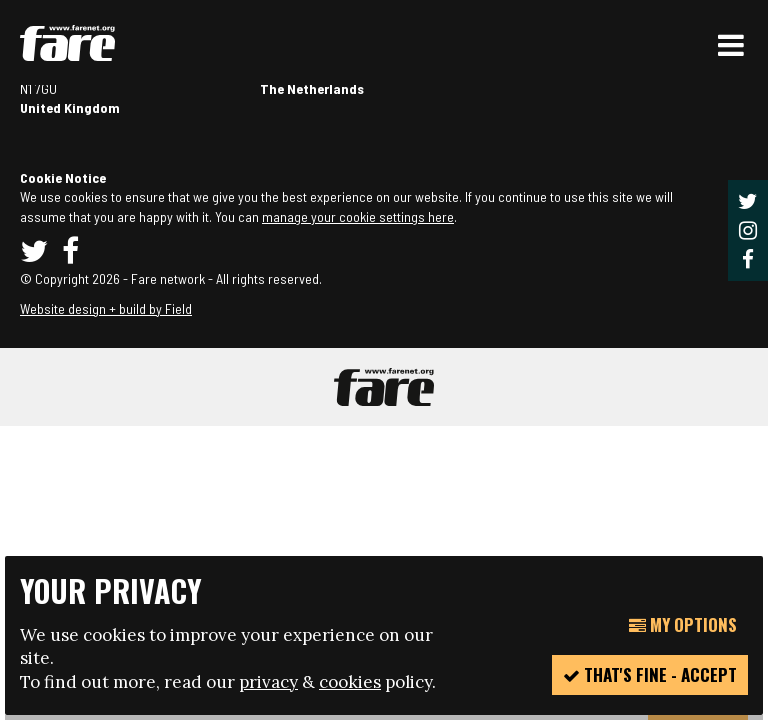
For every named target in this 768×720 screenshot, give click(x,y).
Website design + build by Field (106, 308)
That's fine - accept (650, 674)
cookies (350, 682)
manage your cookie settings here (358, 216)
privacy (268, 682)
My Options (683, 624)
